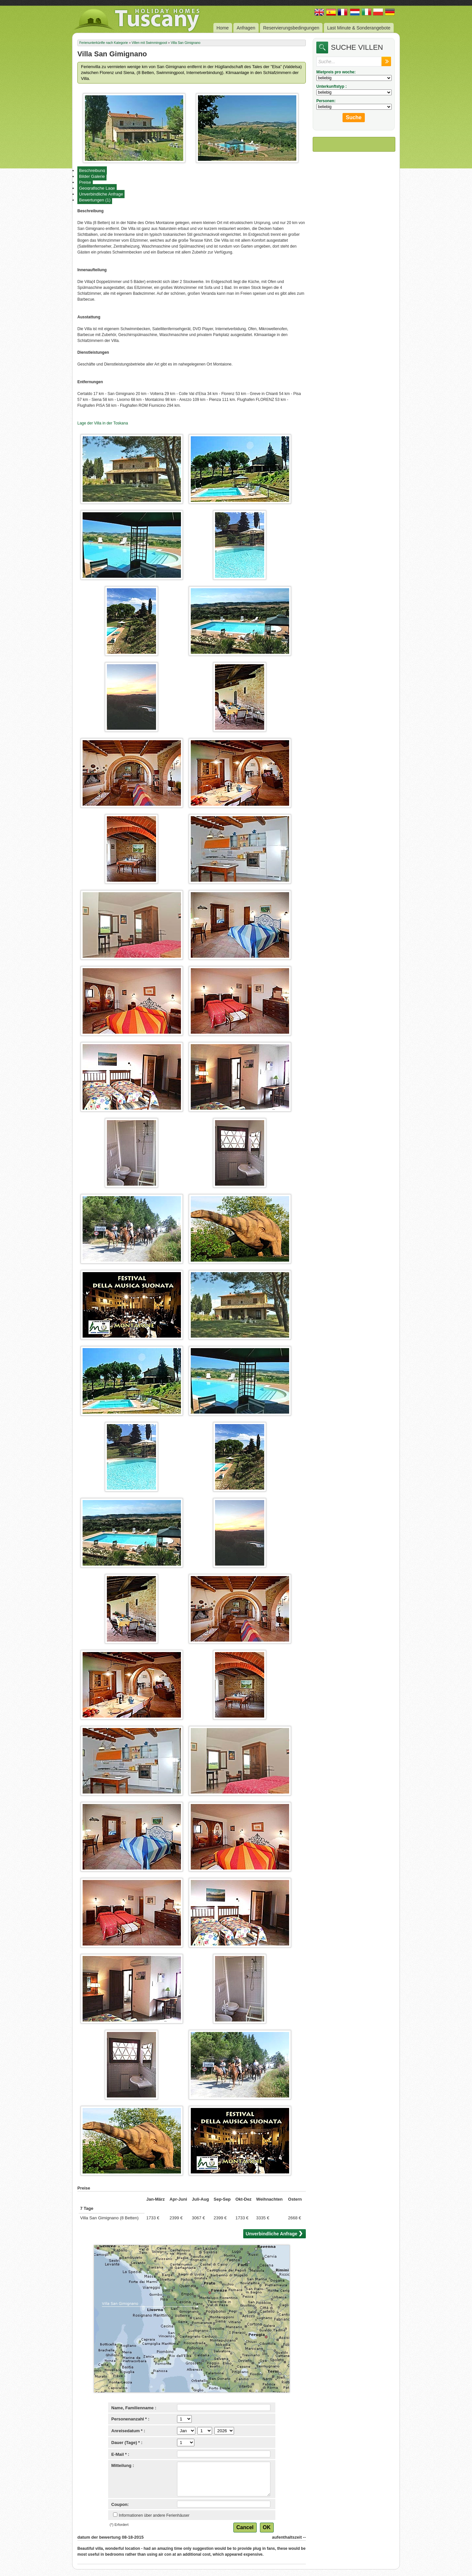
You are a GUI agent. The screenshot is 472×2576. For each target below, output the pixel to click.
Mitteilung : (122, 2465)
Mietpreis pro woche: (336, 72)
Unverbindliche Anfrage (101, 194)
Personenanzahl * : (130, 2418)
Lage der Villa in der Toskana (102, 423)
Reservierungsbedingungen (291, 27)
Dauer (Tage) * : (127, 2442)
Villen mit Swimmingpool (149, 43)
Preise (85, 182)
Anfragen (246, 27)
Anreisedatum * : (128, 2430)
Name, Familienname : (133, 2407)
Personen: (326, 101)
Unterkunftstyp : (331, 86)
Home (223, 27)
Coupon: (120, 2504)
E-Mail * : (120, 2454)
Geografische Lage (97, 188)
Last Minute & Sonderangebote (358, 27)
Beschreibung (92, 170)
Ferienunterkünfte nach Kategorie (103, 43)
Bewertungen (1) (94, 199)
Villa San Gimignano (185, 43)
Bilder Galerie (92, 176)
